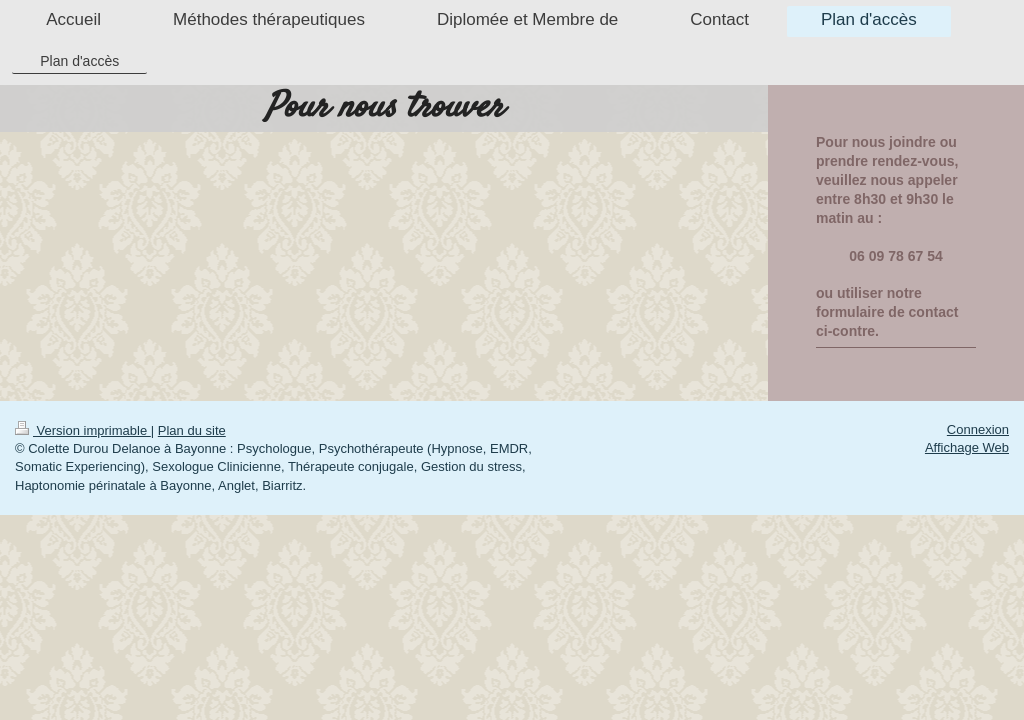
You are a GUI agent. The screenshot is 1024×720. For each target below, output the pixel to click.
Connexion (978, 429)
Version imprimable (83, 430)
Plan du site (192, 430)
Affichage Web (967, 447)
